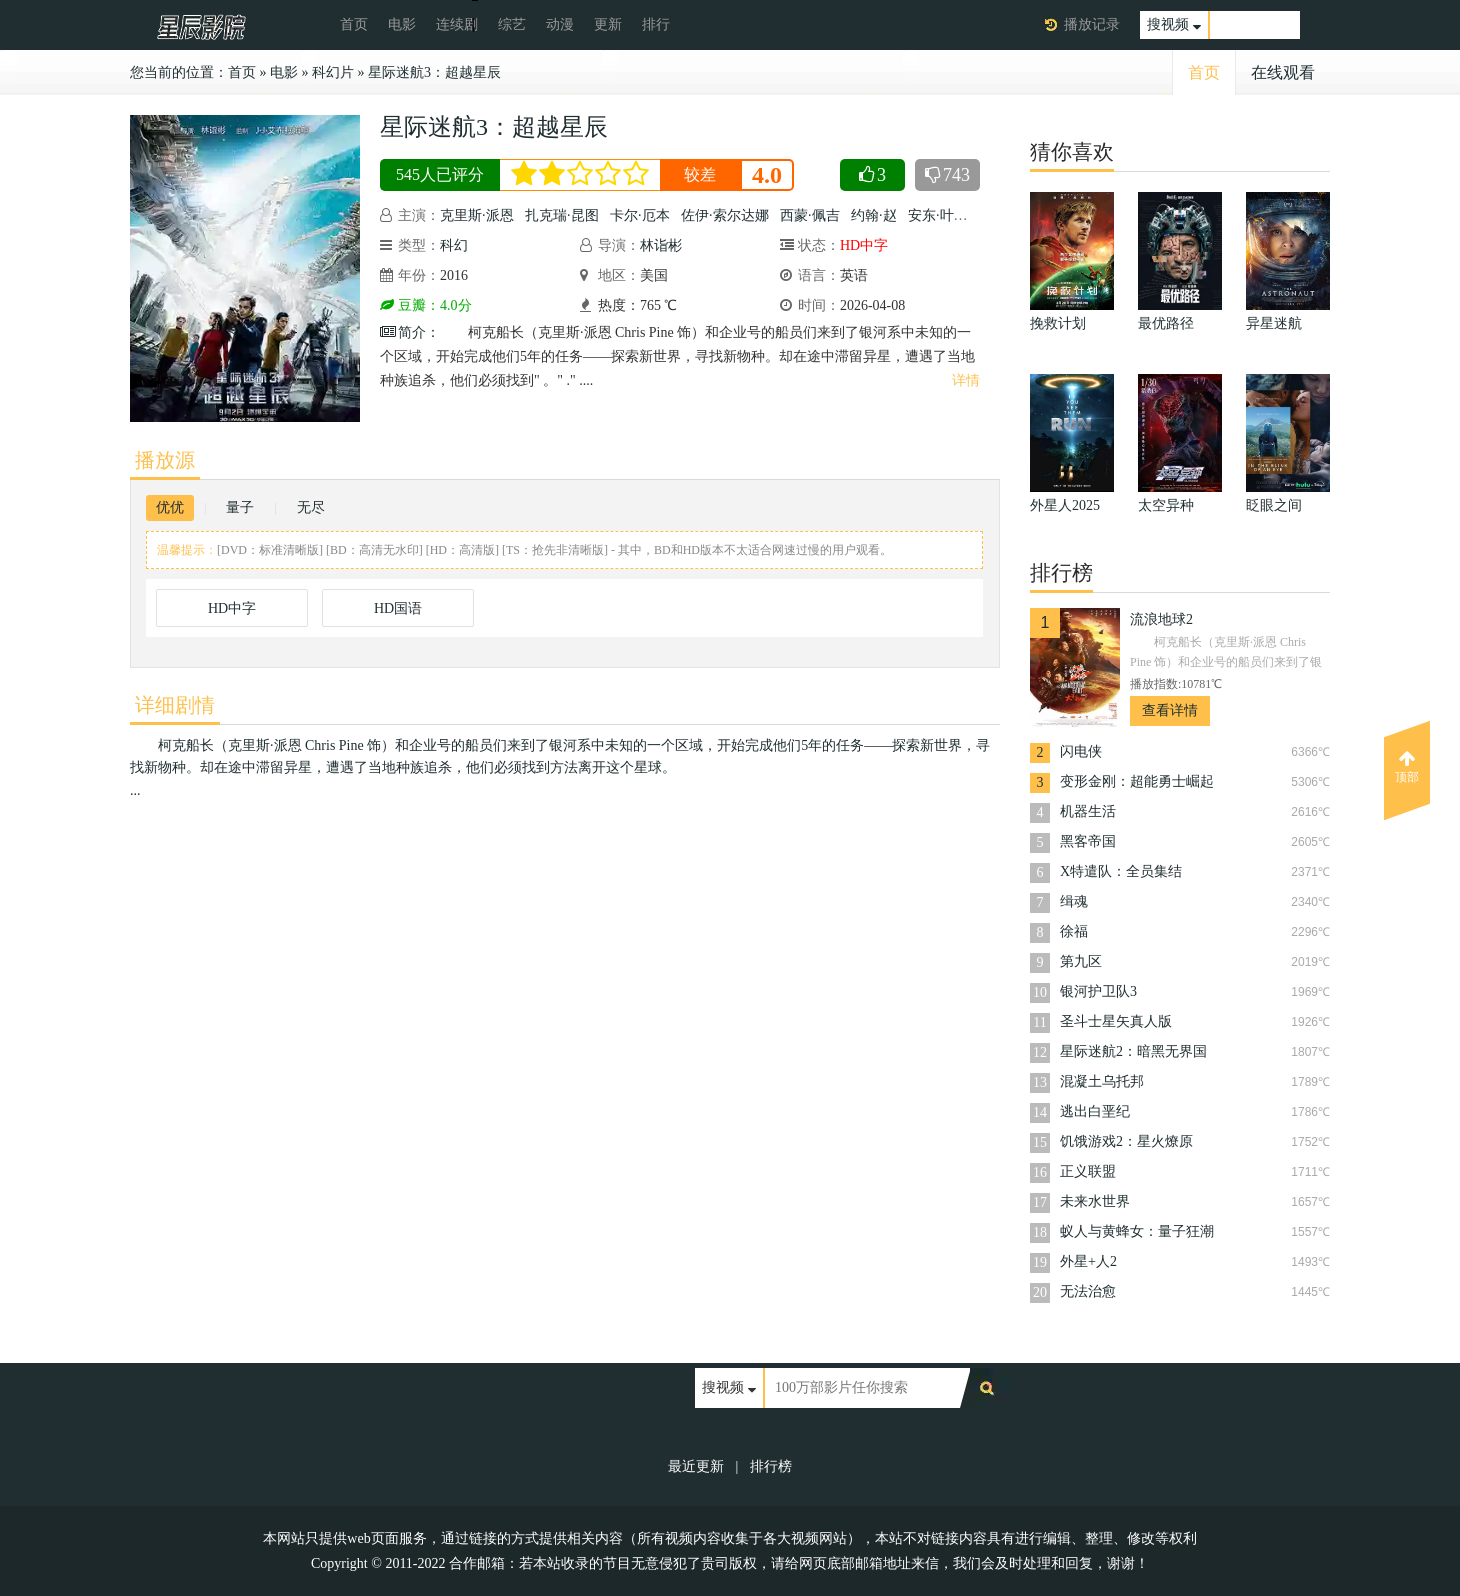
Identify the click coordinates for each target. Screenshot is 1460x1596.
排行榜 (771, 1466)
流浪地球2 (1161, 619)
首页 (354, 24)
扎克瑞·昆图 (562, 215)
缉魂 (1074, 901)
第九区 (1081, 961)
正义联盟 (1088, 1171)
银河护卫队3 (1098, 991)
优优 (170, 507)
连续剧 (457, 24)
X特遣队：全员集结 (1121, 871)
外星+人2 (1088, 1261)
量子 (240, 507)
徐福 (1074, 931)
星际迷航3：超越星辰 (434, 72)
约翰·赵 (874, 215)
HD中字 (232, 608)
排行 (656, 24)
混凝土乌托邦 (1102, 1081)
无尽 (311, 507)
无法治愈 (1088, 1291)
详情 (966, 380)
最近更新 (696, 1466)
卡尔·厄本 (640, 215)
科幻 (454, 245)
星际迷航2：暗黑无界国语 (1133, 1053)
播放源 (165, 460)
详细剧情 (175, 705)
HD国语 (398, 608)
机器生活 (1088, 811)
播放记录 (1092, 24)
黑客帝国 (1088, 841)
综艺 (512, 24)
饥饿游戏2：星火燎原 (1126, 1141)
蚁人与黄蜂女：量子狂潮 (1137, 1231)
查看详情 (1170, 710)
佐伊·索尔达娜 (725, 215)
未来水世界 (1095, 1201)
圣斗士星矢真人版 (1116, 1021)
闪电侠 (1081, 751)
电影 (402, 24)
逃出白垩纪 (1095, 1111)
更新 (608, 24)
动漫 (560, 24)
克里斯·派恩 (477, 215)
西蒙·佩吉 (810, 215)
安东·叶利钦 (945, 215)
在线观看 (1283, 72)
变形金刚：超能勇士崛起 (1137, 781)
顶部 (1407, 767)
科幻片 (333, 72)
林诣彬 (661, 245)
